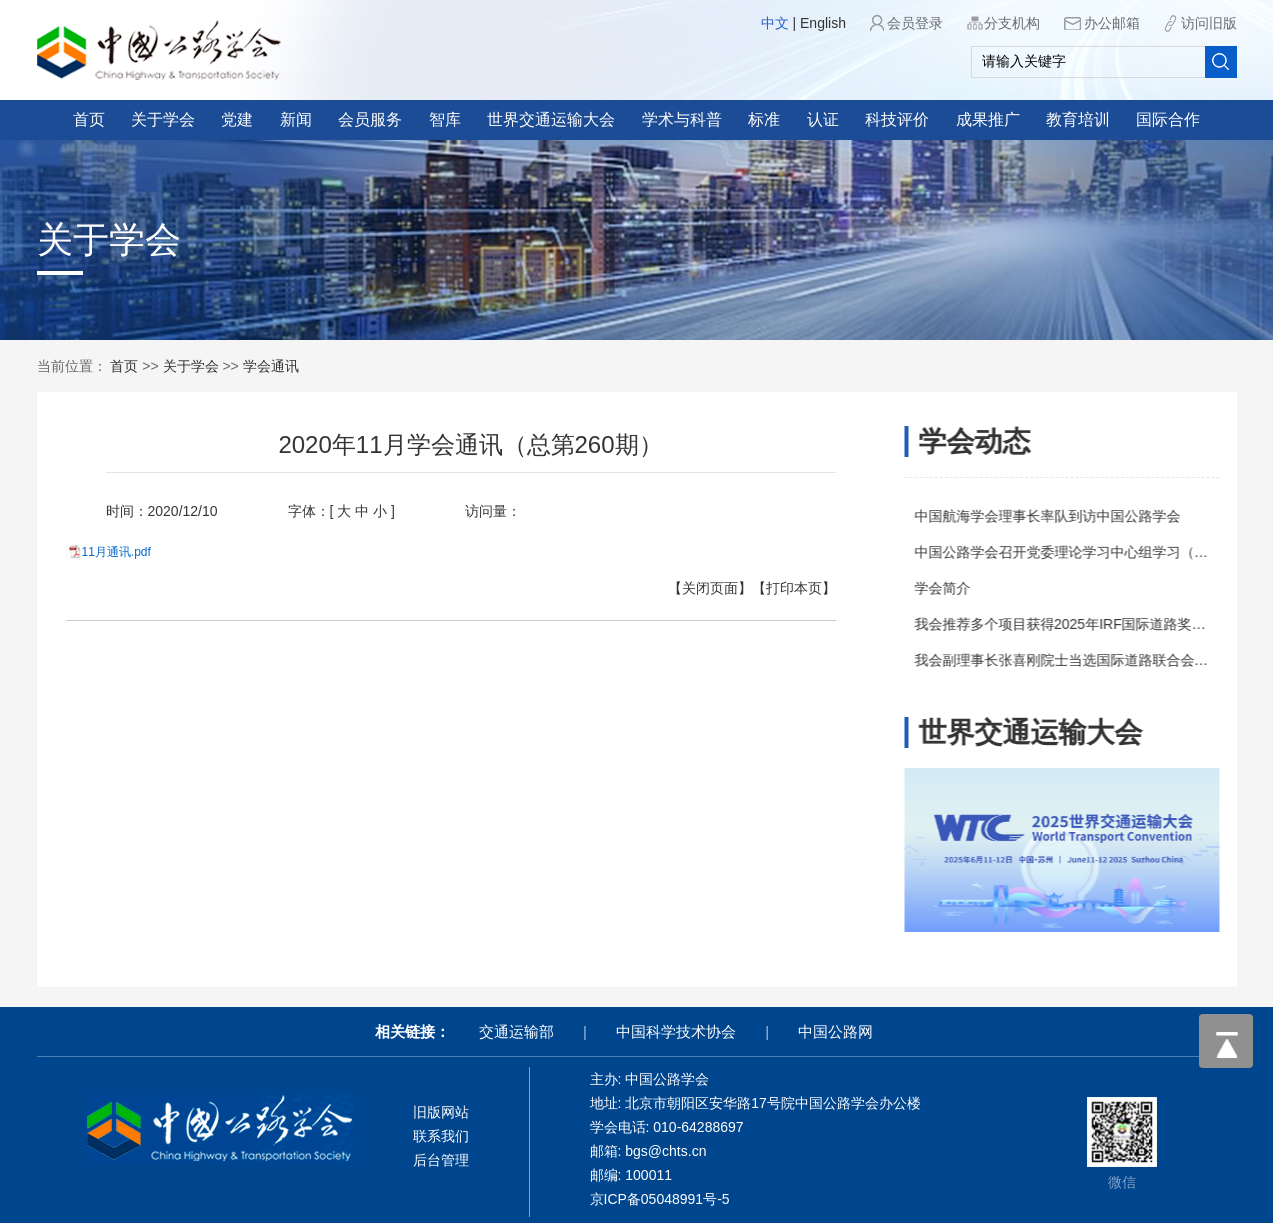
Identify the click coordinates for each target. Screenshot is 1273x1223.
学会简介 (949, 588)
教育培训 (1078, 119)
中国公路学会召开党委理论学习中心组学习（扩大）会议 (1096, 552)
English (823, 23)
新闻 (296, 119)
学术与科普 (682, 119)
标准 (764, 119)
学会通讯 (271, 366)
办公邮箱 (1112, 23)
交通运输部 (516, 1031)
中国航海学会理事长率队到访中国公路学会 (1054, 516)
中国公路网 (835, 1031)
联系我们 (441, 1136)
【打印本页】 (777, 588)
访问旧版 (1209, 23)
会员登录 (915, 23)
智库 (445, 119)
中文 (775, 23)
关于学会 (163, 119)
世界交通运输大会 (551, 119)
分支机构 (1012, 23)
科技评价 (897, 119)
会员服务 (370, 119)
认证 (823, 119)
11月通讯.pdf (99, 552)
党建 (237, 119)
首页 (89, 119)
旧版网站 (441, 1112)
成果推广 (988, 119)
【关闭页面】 (693, 588)
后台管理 (441, 1160)
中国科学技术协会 (676, 1031)
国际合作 (1168, 119)
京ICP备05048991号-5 (660, 1199)
